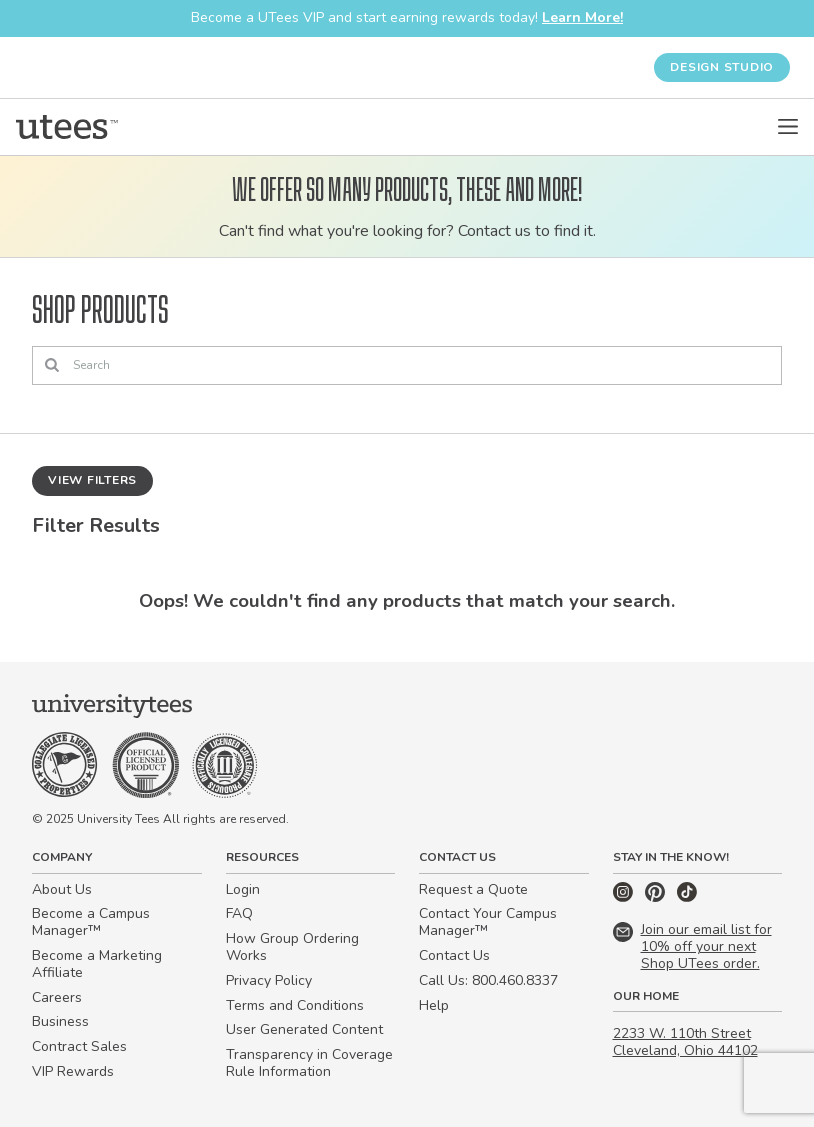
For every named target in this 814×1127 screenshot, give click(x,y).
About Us (62, 889)
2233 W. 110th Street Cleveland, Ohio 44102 (685, 1042)
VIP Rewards (73, 1071)
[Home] (67, 127)
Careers (57, 997)
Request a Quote (473, 889)
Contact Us (454, 955)
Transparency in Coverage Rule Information (309, 1063)
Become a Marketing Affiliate (97, 964)
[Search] (407, 366)
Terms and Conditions (295, 1005)
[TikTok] (687, 897)
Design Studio (722, 67)
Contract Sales (79, 1046)
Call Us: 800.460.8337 (488, 980)
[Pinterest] (657, 897)
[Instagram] (625, 897)
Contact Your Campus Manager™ (488, 922)
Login (243, 889)
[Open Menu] (788, 127)
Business (60, 1021)
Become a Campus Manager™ (91, 922)
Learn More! (582, 17)
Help (434, 1005)
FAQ (239, 913)
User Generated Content (304, 1029)
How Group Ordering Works (292, 947)
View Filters (92, 480)
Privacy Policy (269, 980)
